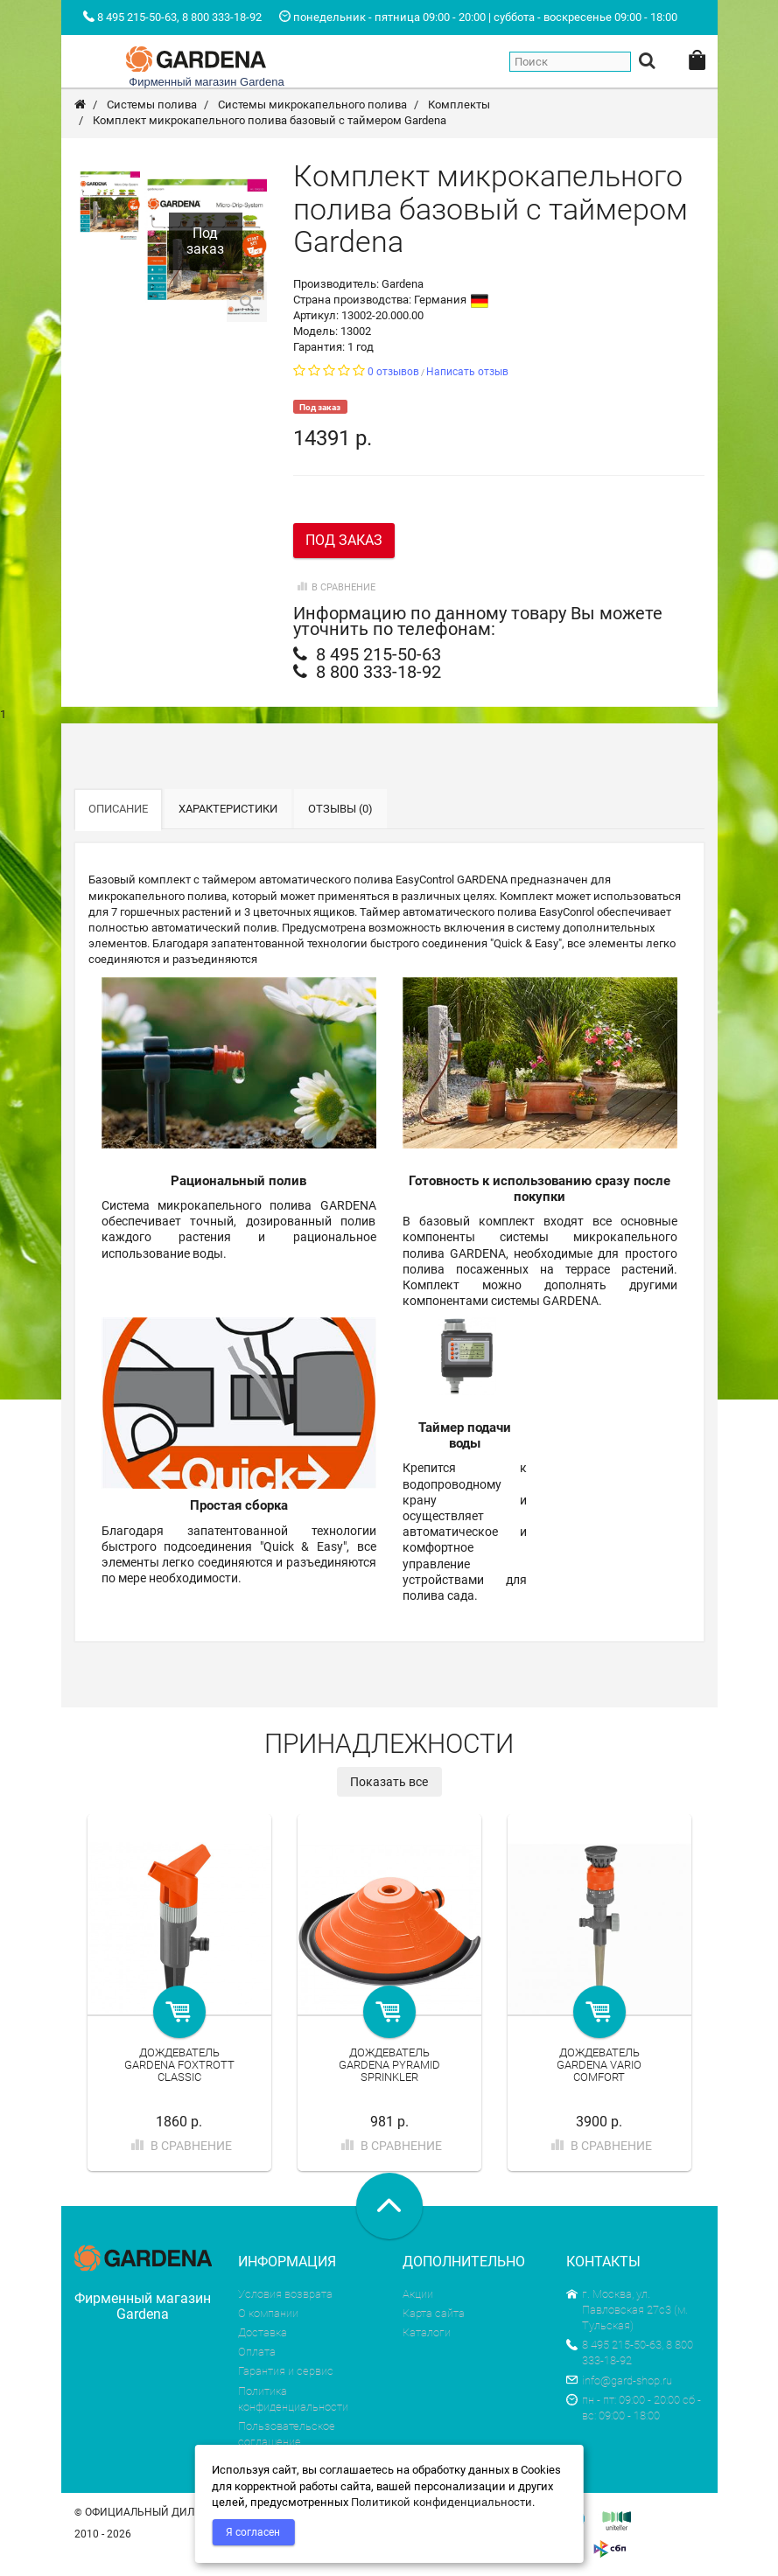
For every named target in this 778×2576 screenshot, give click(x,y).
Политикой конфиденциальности (441, 2502)
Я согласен (253, 2532)
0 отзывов (393, 372)
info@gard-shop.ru (619, 2380)
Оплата (257, 2351)
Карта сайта (434, 2313)
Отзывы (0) (340, 808)
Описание (118, 808)
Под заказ (343, 540)
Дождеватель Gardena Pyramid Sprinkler (389, 2065)
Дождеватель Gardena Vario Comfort (599, 2065)
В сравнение (334, 587)
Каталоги (427, 2332)
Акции (418, 2293)
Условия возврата (285, 2293)
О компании (268, 2313)
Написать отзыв (467, 372)
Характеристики (228, 808)
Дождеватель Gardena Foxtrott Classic (179, 2065)
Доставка (262, 2332)
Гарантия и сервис (285, 2370)
